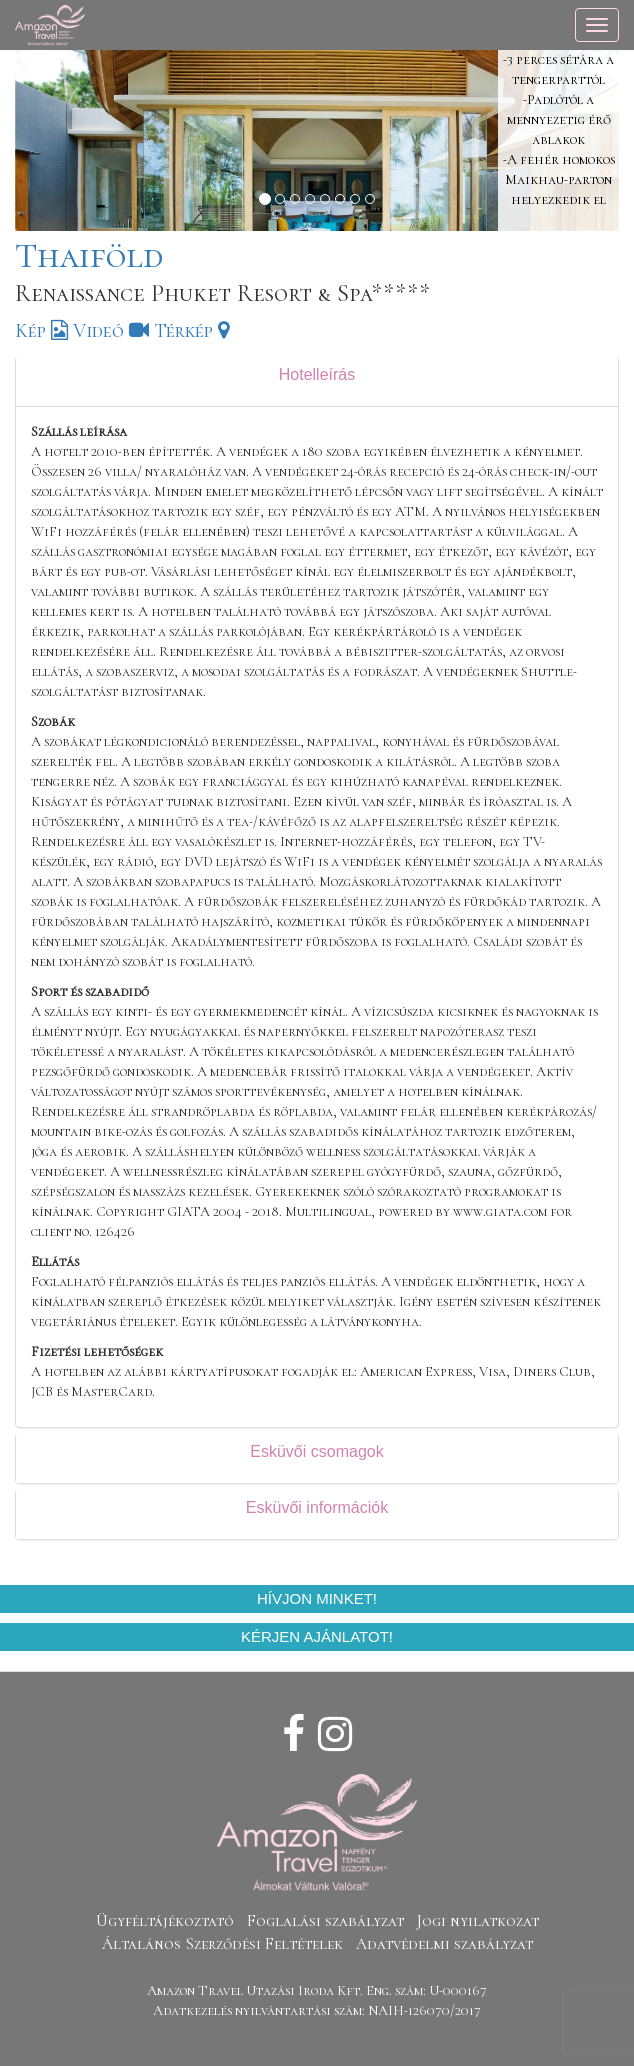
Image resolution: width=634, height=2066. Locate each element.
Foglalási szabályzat (325, 1921)
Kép (41, 331)
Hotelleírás (317, 374)
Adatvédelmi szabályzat (444, 1944)
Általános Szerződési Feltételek (222, 1944)
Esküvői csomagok (316, 1451)
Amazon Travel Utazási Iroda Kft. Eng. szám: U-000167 (317, 1990)
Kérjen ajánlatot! (317, 1636)
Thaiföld (89, 255)
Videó (111, 331)
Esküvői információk (317, 1507)
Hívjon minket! (317, 1598)
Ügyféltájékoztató (165, 1921)
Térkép (191, 331)
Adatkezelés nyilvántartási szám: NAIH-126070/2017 (317, 2010)
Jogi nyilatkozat (478, 1921)
